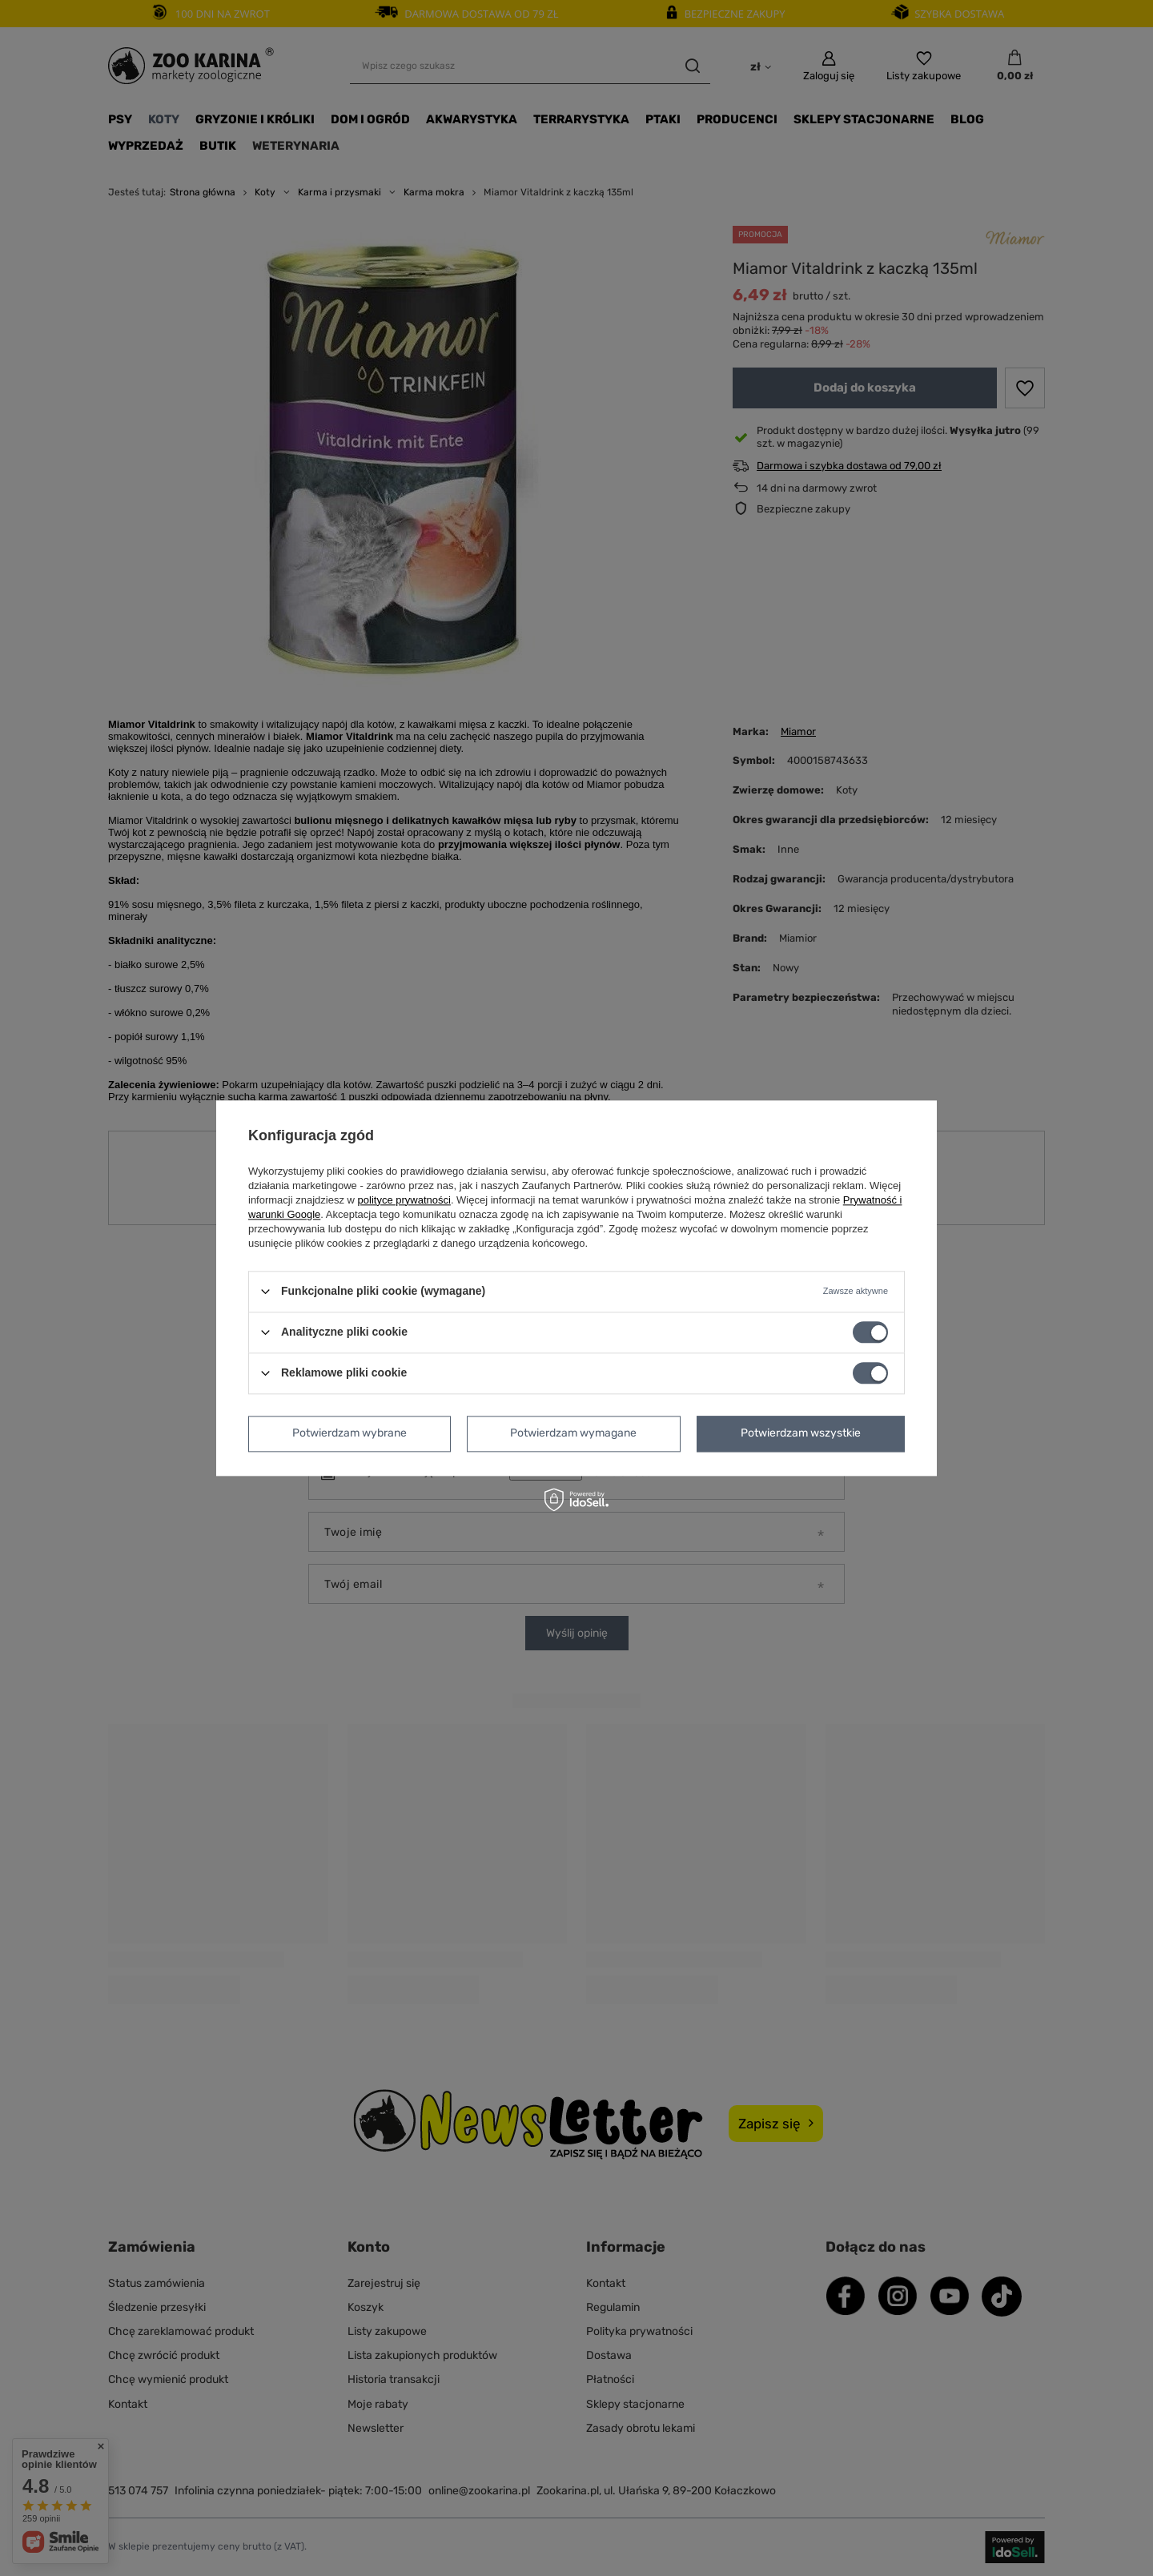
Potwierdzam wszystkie (801, 1433)
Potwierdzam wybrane (349, 1433)
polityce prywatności (404, 1200)
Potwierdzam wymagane (573, 1433)
